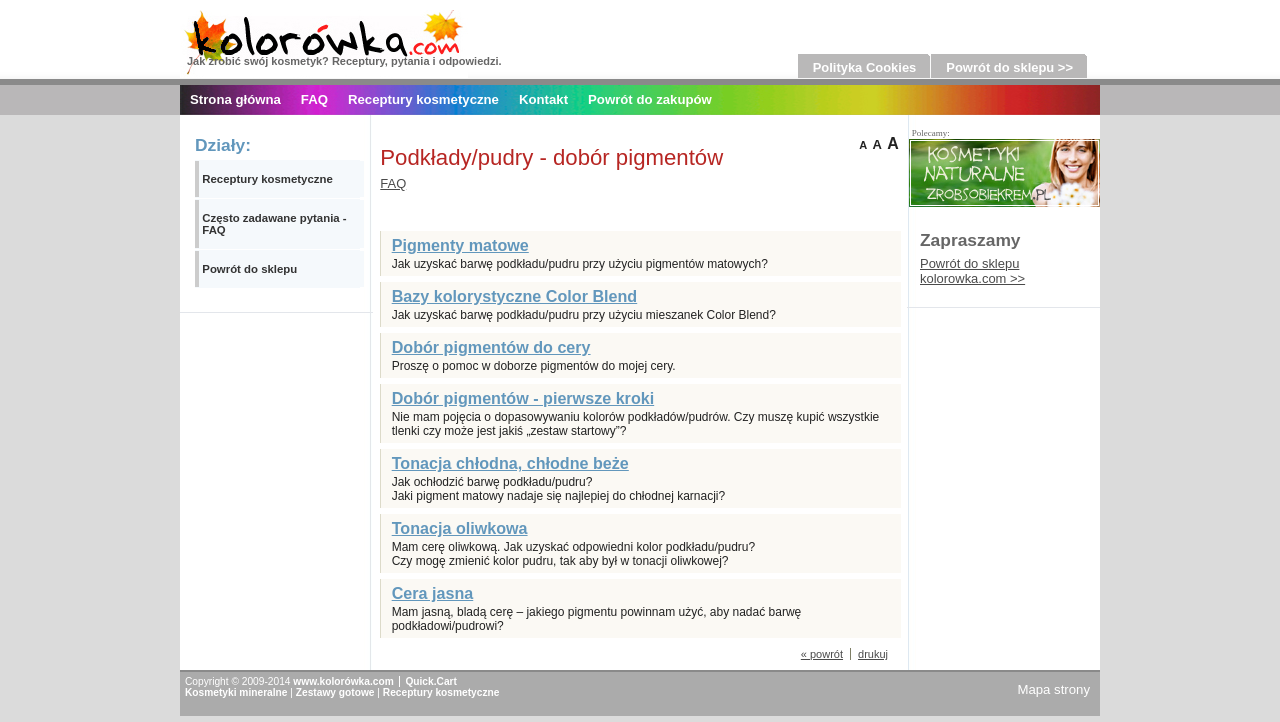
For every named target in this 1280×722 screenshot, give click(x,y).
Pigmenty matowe (460, 245)
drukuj (873, 654)
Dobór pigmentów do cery (491, 347)
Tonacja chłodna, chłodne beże (510, 463)
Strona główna (235, 99)
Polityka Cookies (865, 67)
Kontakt (543, 99)
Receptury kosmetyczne (423, 99)
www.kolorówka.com (343, 681)
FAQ (314, 99)
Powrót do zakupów (650, 99)
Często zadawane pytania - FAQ (274, 224)
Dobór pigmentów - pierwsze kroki (523, 398)
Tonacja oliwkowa (460, 528)
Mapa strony (1053, 689)
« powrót (822, 654)
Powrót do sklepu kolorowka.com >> (972, 271)
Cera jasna (433, 593)
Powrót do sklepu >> (1009, 67)
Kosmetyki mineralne (236, 692)
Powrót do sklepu (249, 269)
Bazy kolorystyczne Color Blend (515, 296)
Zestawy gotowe (335, 692)
